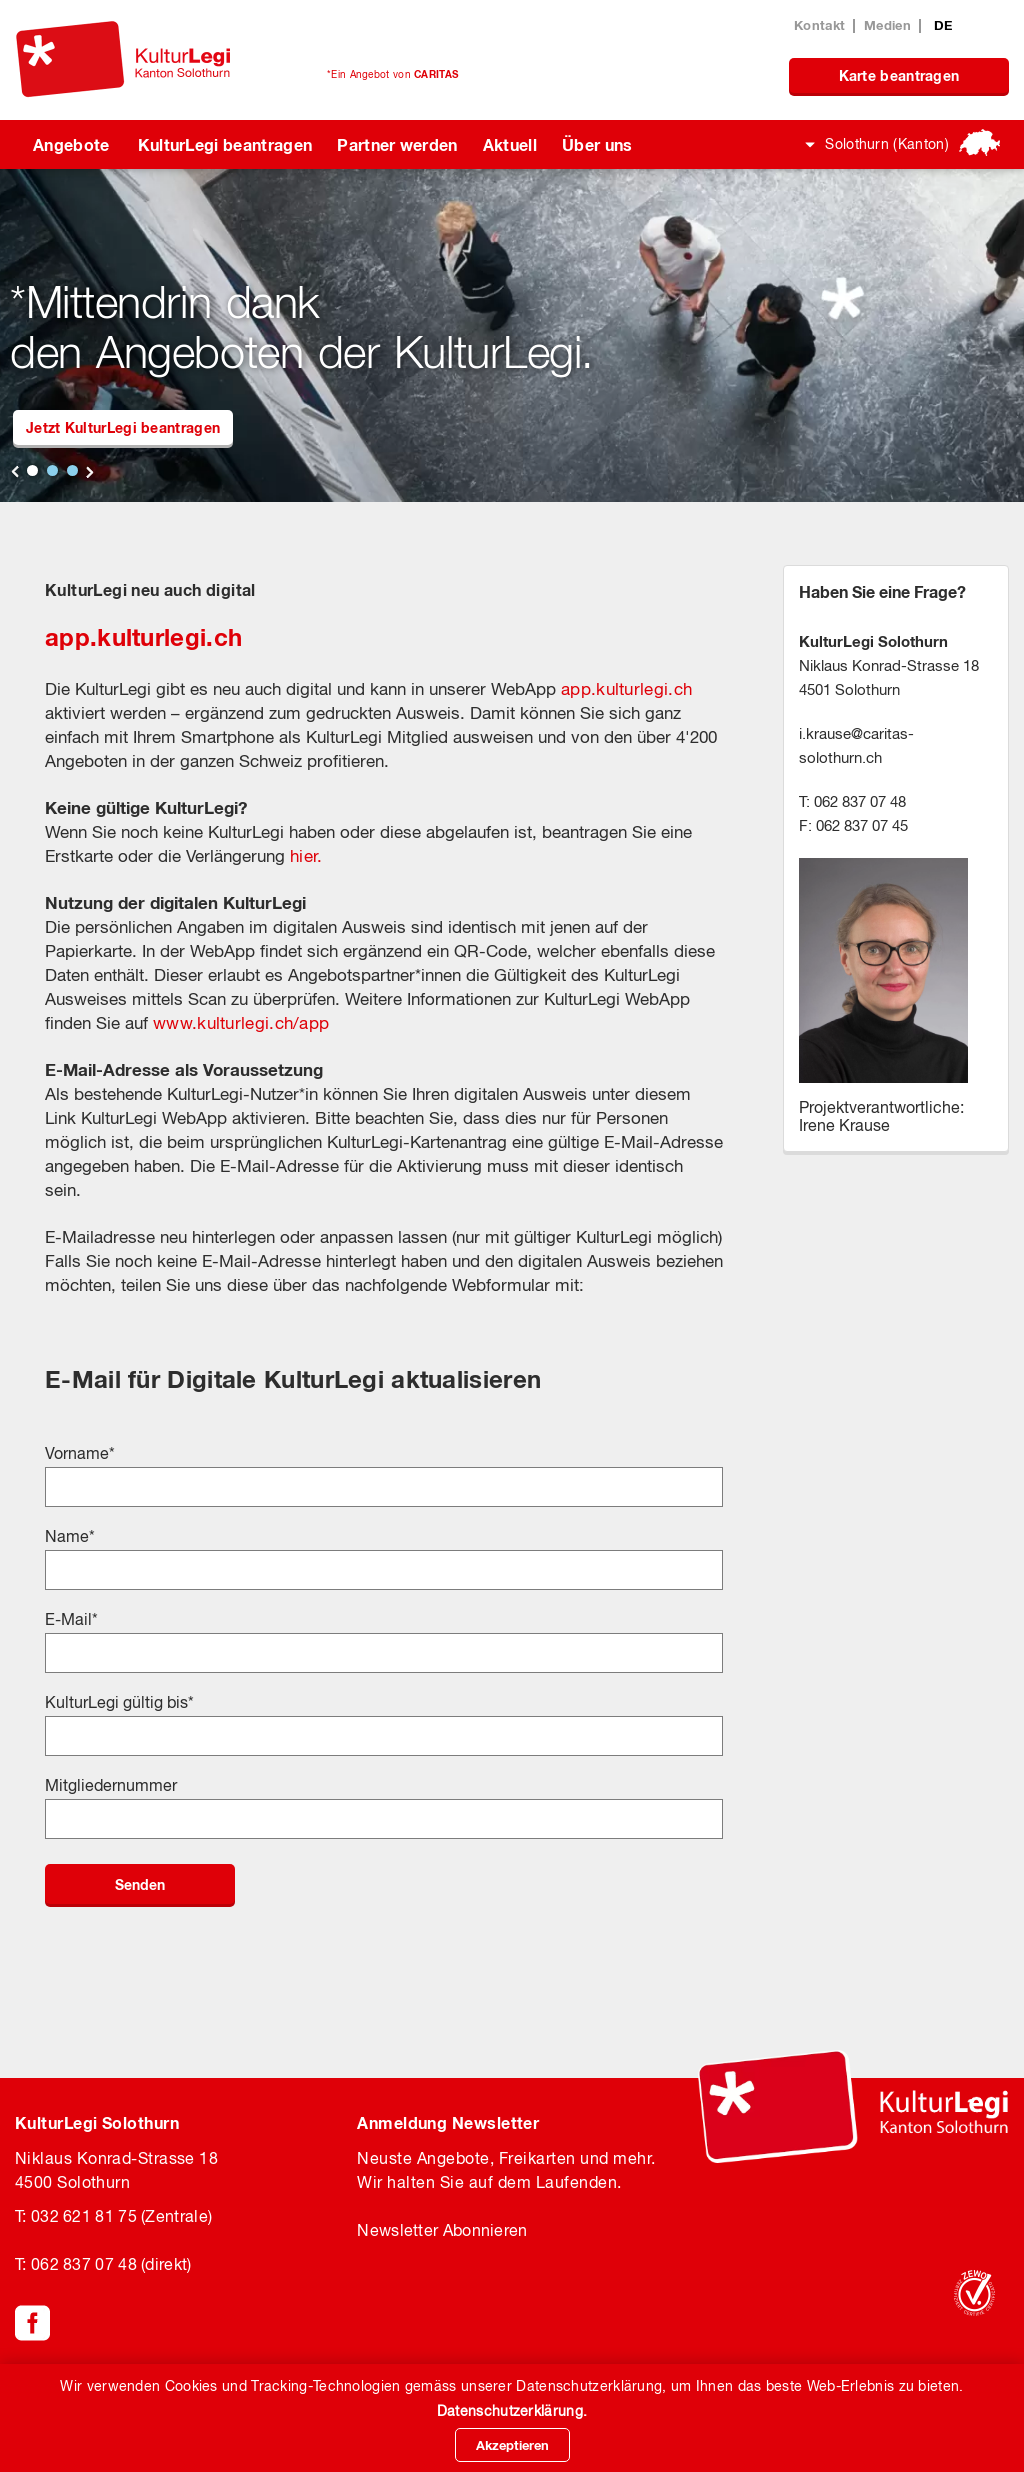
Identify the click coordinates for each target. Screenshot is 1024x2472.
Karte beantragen (899, 75)
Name (70, 1536)
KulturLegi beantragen (225, 144)
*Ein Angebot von (392, 74)
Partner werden (397, 144)
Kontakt (819, 25)
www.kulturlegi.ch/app (241, 1023)
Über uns (597, 144)
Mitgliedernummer (111, 1785)
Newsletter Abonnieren (442, 2230)
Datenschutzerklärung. (512, 2411)
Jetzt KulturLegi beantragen (123, 427)
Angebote (71, 144)
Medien (887, 25)
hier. (306, 856)
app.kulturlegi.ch (143, 637)
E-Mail (71, 1619)
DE (943, 25)
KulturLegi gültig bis (119, 1702)
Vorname (80, 1453)
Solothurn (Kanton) (887, 144)
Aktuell (510, 144)
